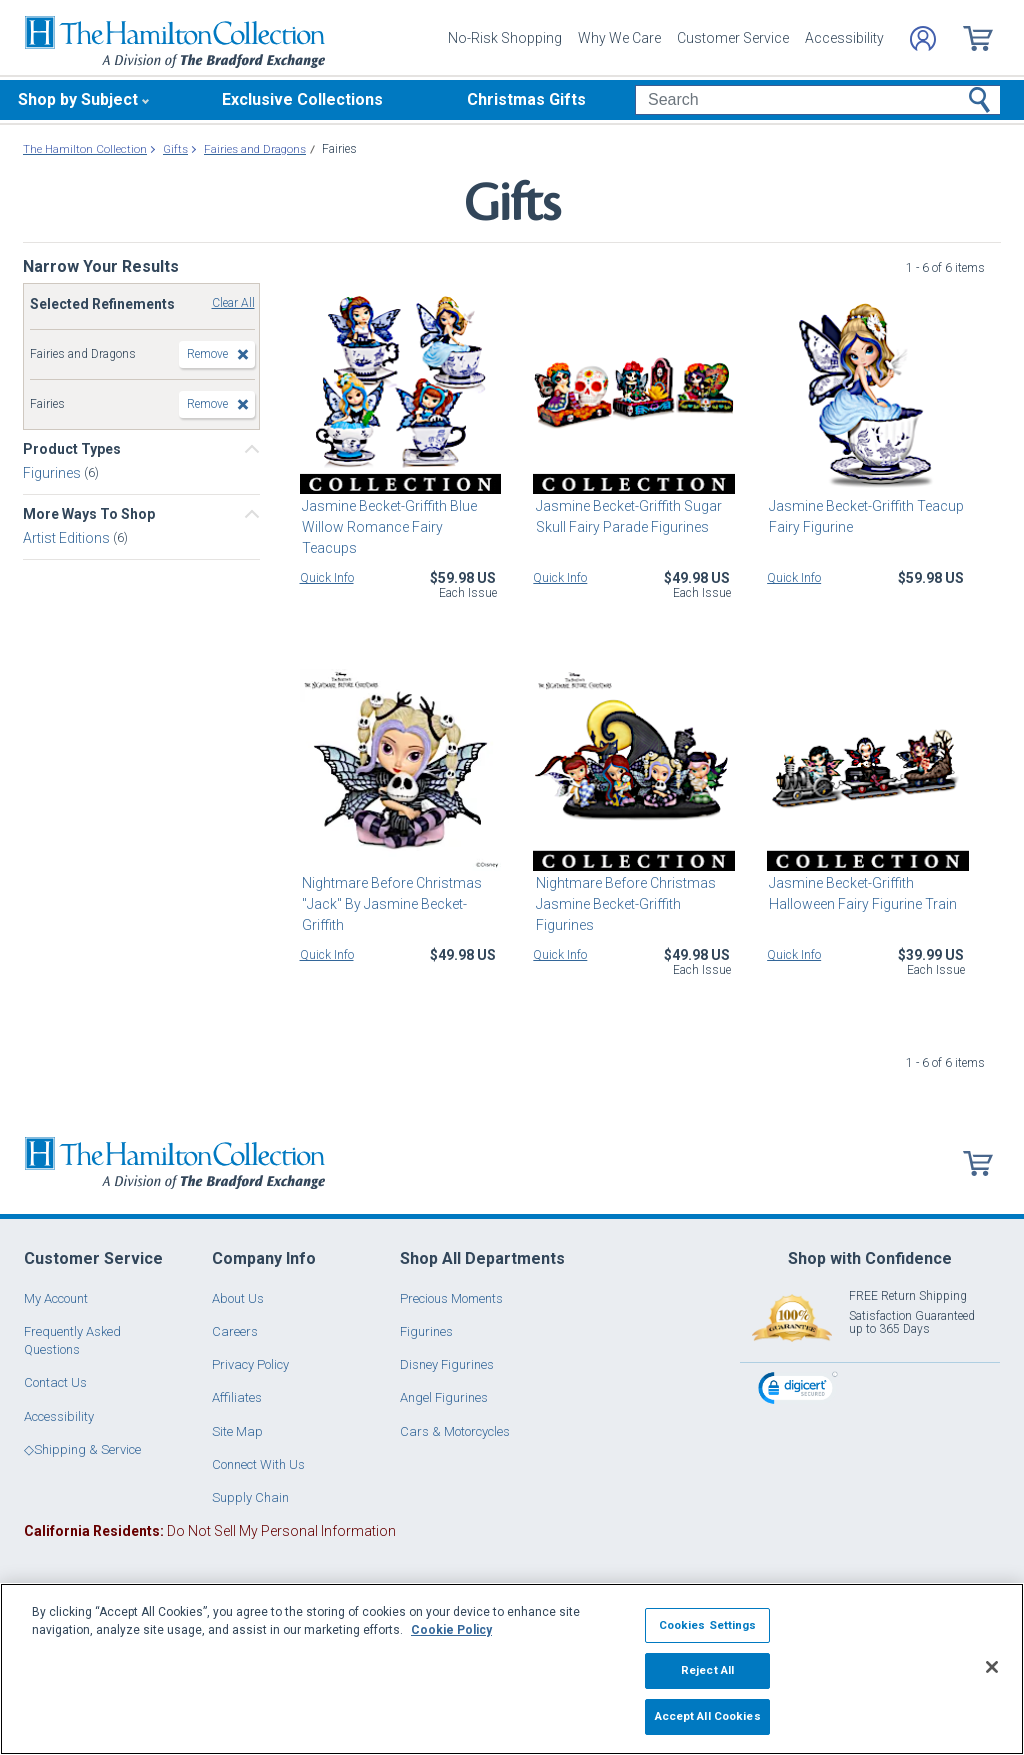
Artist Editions (68, 538)
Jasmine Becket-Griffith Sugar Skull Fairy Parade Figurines (626, 516)
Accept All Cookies (708, 1716)
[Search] (817, 100)
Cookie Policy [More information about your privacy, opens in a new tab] (451, 1630)
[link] (798, 1390)
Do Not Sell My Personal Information (210, 1531)
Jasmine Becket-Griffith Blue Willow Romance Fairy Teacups (399, 516)
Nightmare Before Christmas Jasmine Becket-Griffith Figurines (623, 904)
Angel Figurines (444, 1397)
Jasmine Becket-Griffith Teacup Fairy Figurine (864, 516)
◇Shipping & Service (82, 1449)
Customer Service (733, 38)
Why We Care (619, 38)
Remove (207, 354)
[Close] (992, 1667)
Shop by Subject (78, 99)
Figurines (53, 473)
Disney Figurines (447, 1364)
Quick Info (327, 578)
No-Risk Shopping (505, 38)
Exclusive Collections (302, 99)
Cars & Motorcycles (455, 1431)
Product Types (72, 449)
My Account (56, 1298)
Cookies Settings (708, 1625)
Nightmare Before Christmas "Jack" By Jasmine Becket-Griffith (390, 904)
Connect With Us (258, 1464)
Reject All (707, 1670)
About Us (238, 1298)
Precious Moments (451, 1298)
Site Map (237, 1431)
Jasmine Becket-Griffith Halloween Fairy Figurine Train (861, 893)
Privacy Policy (250, 1364)
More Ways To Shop (89, 514)
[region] (512, 1669)
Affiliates (237, 1397)
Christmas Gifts (526, 99)
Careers (235, 1331)
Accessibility (844, 38)
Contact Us (55, 1382)
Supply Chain (250, 1497)
